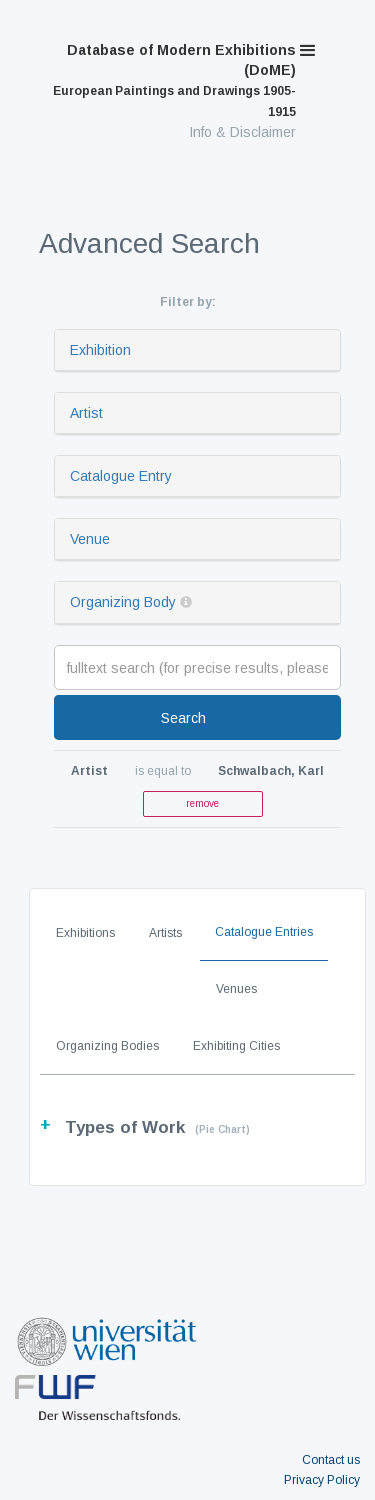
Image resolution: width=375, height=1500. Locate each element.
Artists (165, 933)
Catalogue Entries (264, 932)
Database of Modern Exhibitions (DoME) (174, 80)
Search (183, 718)
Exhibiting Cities (236, 1046)
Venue (90, 539)
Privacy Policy (322, 1480)
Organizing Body (123, 602)
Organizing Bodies (107, 1046)
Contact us (331, 1460)
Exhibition (100, 350)
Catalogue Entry (121, 476)
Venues (236, 989)
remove (202, 803)
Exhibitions (85, 933)
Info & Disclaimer (242, 132)
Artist (86, 413)
